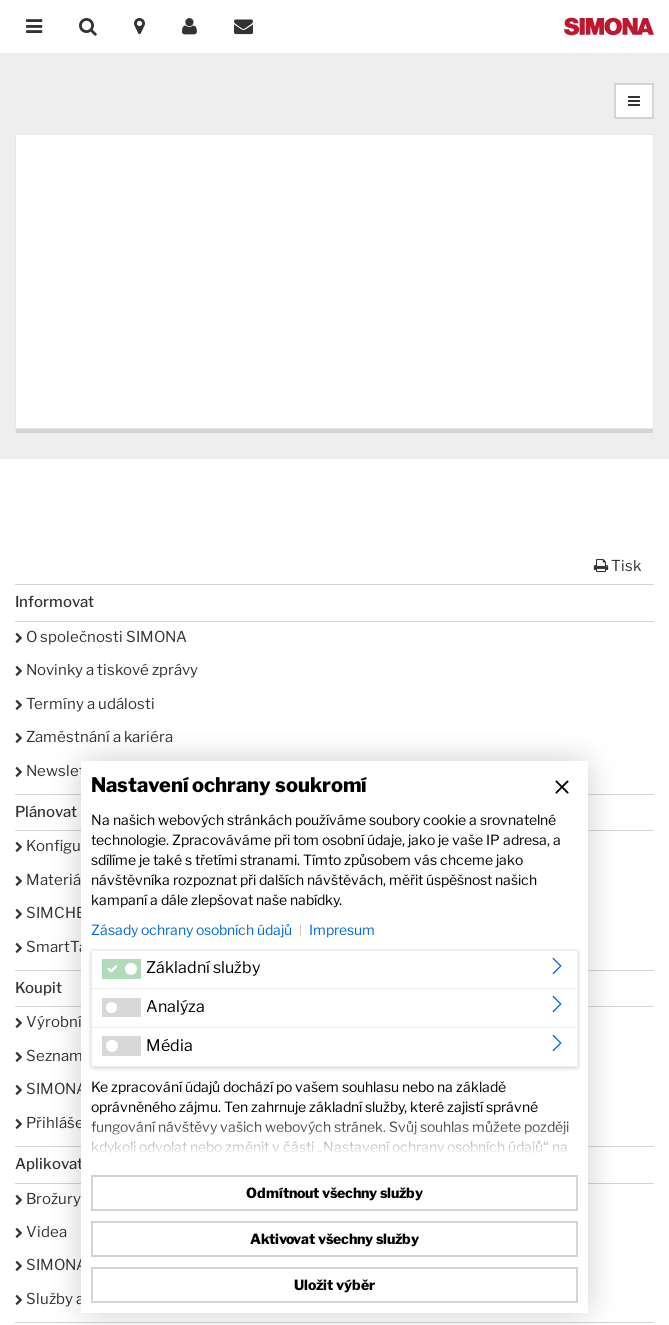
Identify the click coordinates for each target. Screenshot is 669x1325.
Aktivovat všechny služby (334, 1238)
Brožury (48, 1199)
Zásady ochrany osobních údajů (191, 929)
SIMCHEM (57, 913)
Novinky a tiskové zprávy (106, 670)
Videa (41, 1232)
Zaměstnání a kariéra (94, 737)
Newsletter (60, 771)
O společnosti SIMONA (101, 637)
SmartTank (59, 947)
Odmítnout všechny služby (334, 1192)
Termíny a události (85, 704)
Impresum (342, 929)
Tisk (617, 566)
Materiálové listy (79, 880)
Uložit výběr (334, 1284)
